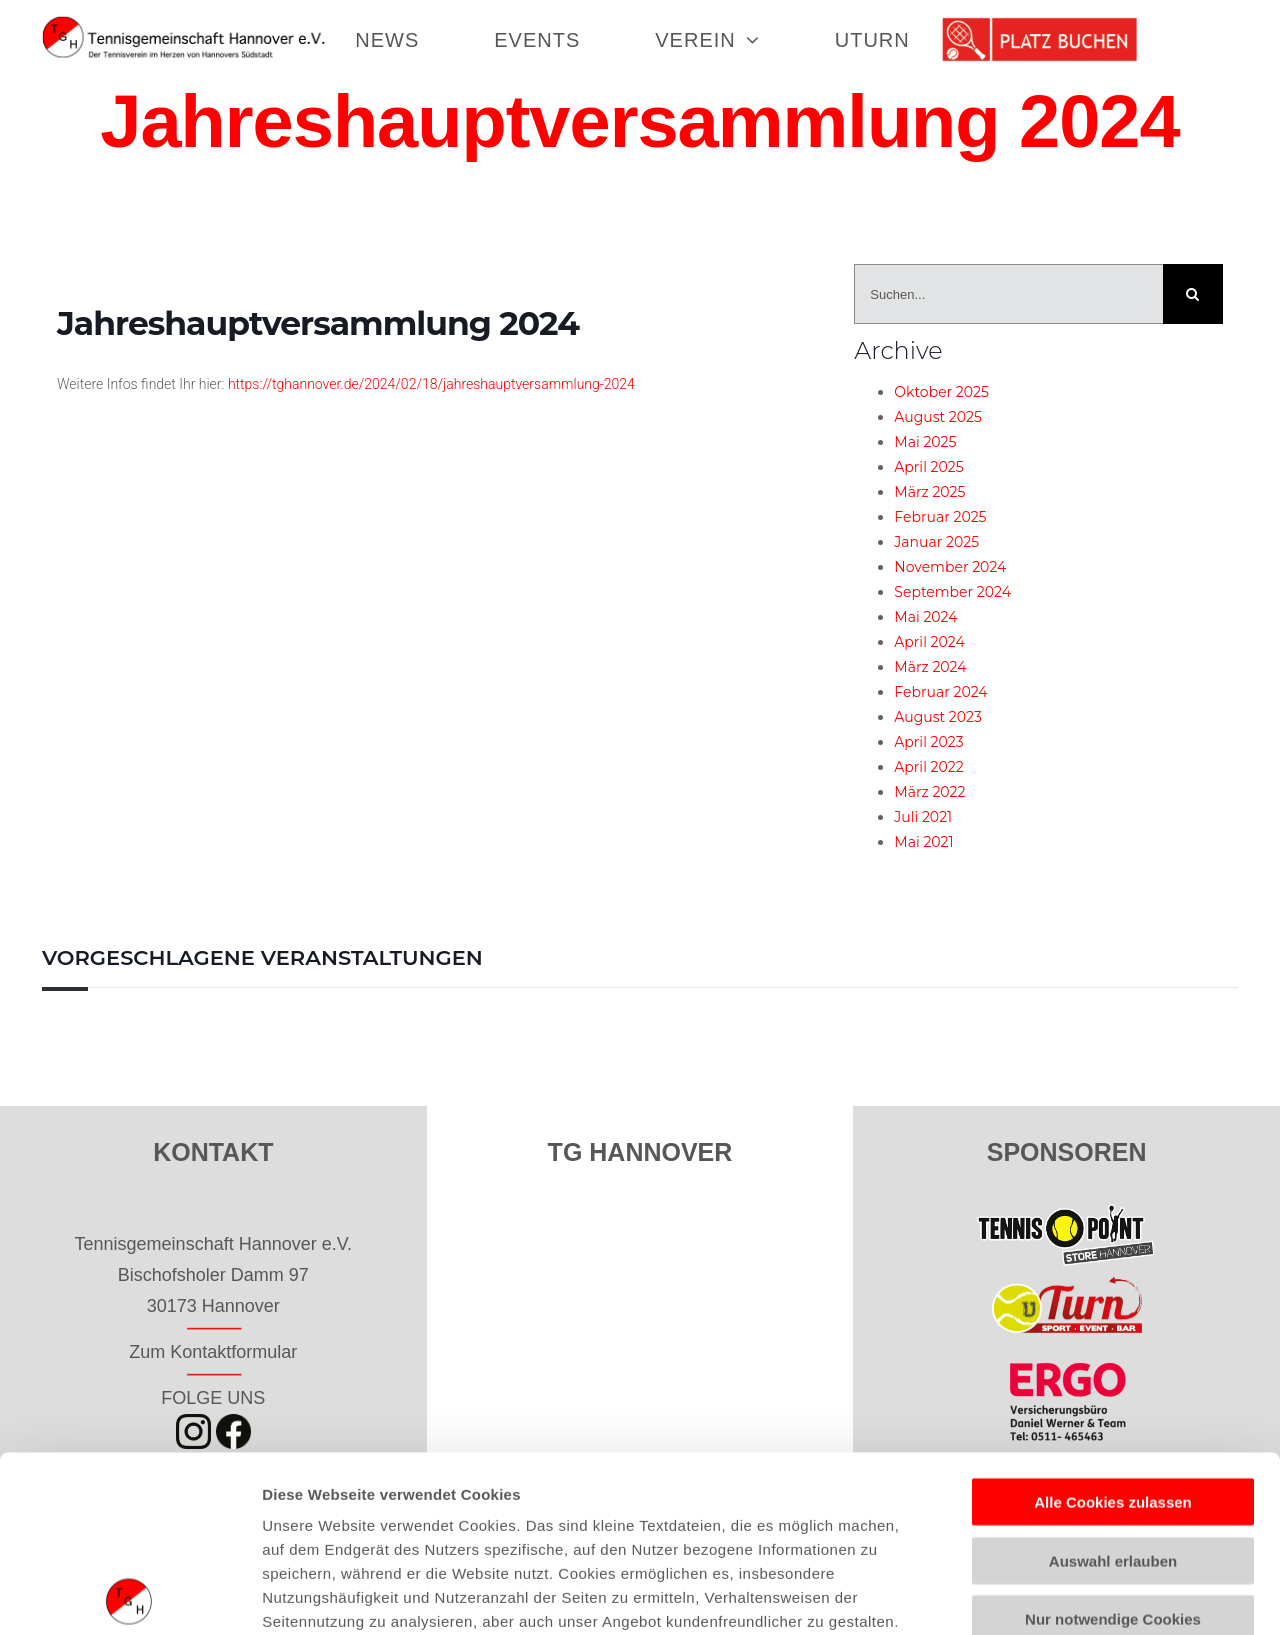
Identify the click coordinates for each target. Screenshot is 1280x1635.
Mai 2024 (925, 617)
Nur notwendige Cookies (1113, 1443)
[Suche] (1193, 294)
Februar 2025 (940, 517)
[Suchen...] (1008, 294)
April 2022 (928, 767)
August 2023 (938, 717)
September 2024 (952, 592)
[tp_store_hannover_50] (1067, 1213)
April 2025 (928, 467)
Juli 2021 (923, 817)
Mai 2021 (923, 842)
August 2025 (938, 417)
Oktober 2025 (941, 392)
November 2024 (950, 567)
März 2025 (929, 492)
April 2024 (929, 642)
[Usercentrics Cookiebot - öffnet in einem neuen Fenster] (129, 1596)
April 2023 (928, 742)
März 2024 (930, 667)
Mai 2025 (925, 442)
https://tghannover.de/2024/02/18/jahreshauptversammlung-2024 (431, 384)
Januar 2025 (936, 542)
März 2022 (929, 792)
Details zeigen (1063, 1595)
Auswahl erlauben (1113, 1384)
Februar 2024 (940, 692)
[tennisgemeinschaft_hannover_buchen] (1040, 25)
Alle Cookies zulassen (1113, 1326)
